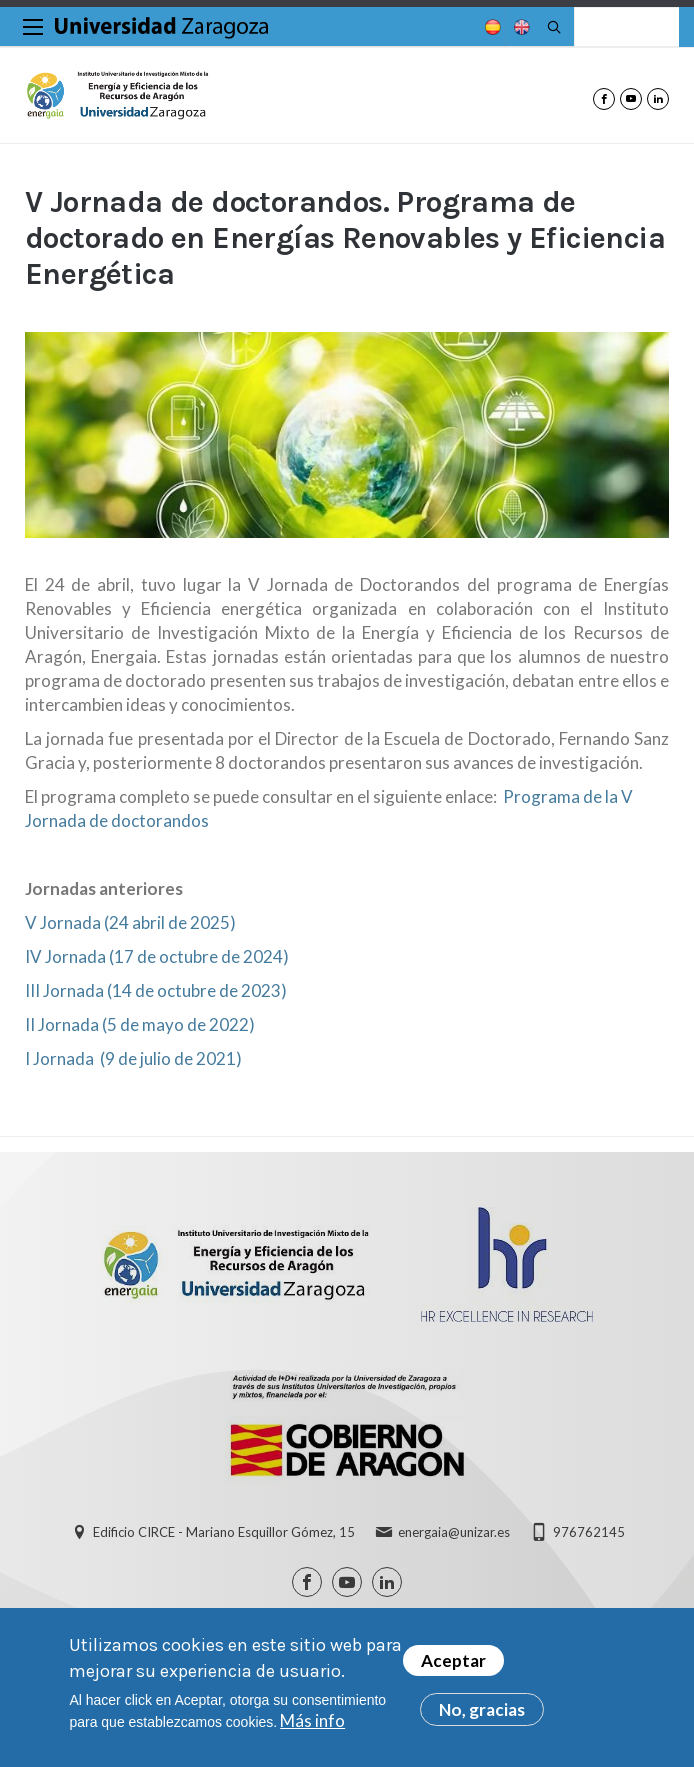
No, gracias (482, 1711)
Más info (312, 1722)
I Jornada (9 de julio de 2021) (133, 1058)
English (520, 27)
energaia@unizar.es (454, 1532)
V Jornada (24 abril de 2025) (130, 922)
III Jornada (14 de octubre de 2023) (156, 990)
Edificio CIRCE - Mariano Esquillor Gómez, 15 (224, 1532)
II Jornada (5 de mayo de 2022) (140, 1024)
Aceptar (453, 1662)
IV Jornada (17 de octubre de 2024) (157, 956)
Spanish (491, 27)
